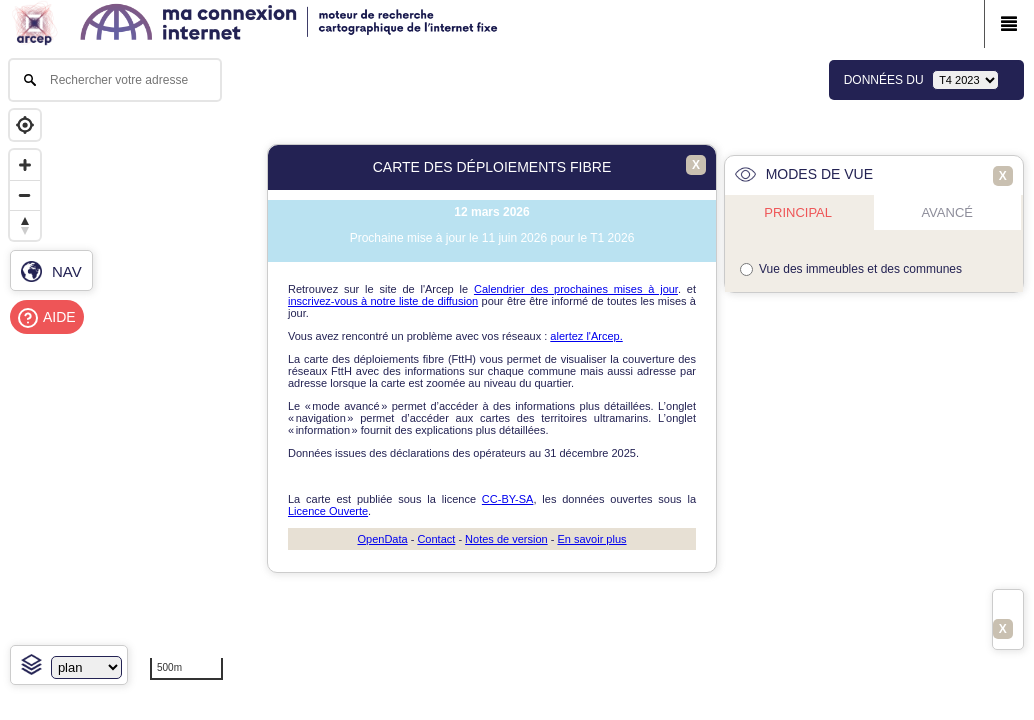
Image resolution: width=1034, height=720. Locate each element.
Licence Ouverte (328, 511)
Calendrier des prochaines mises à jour (576, 289)
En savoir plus (591, 539)
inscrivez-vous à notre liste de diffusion (383, 301)
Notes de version (506, 539)
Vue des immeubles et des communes (860, 269)
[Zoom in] (25, 165)
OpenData (382, 539)
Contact (436, 539)
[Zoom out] (25, 195)
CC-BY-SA (508, 499)
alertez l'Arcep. (586, 336)
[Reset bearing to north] (25, 225)
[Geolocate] (25, 125)
